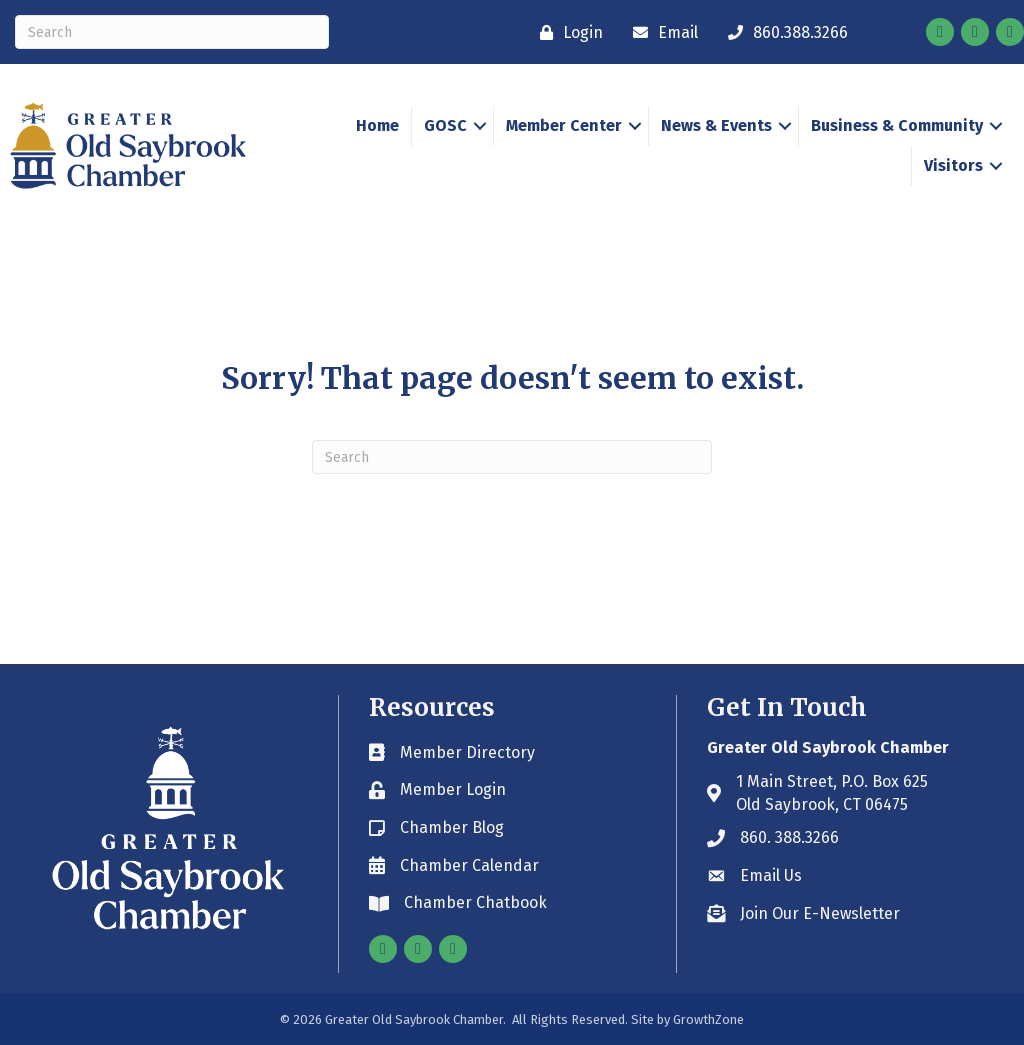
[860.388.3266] (783, 32)
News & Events (716, 125)
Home (377, 125)
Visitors (953, 165)
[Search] (172, 32)
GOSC (445, 125)
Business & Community (897, 125)
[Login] (566, 32)
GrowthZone (708, 1019)
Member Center (564, 125)
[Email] (660, 32)
